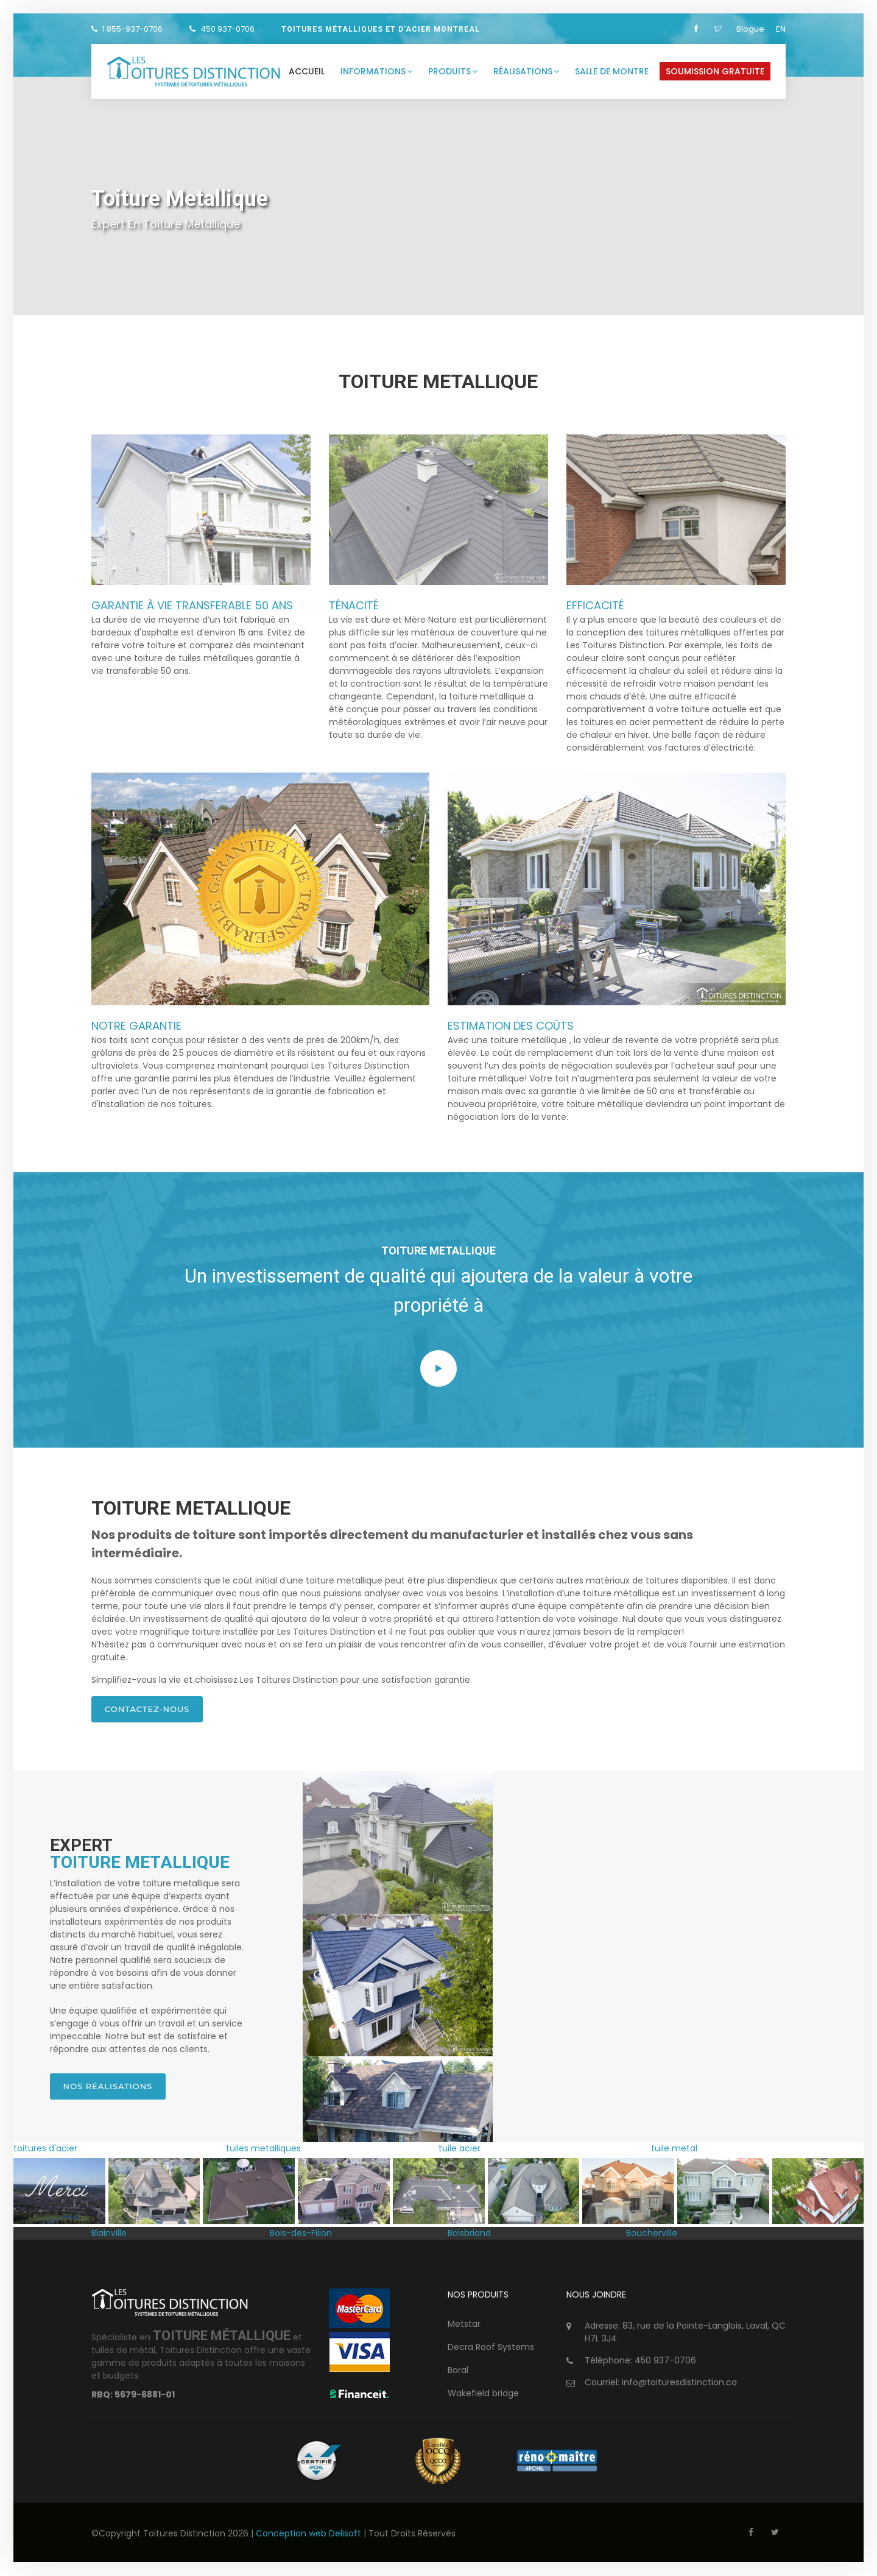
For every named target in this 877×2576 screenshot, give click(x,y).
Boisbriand (469, 2233)
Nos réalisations (108, 2087)
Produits (452, 71)
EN (781, 29)
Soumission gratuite (715, 71)
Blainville (109, 2233)
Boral (458, 2371)
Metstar (464, 2324)
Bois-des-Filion (301, 2233)
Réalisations (526, 71)
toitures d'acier (45, 2149)
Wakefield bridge (483, 2394)
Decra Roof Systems (491, 2347)
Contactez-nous (147, 1709)
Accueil (307, 71)
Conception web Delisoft (310, 2534)
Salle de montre (612, 71)
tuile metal (674, 2149)
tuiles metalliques (263, 2149)
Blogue (750, 29)
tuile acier (459, 2149)
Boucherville (651, 2233)
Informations (376, 71)
